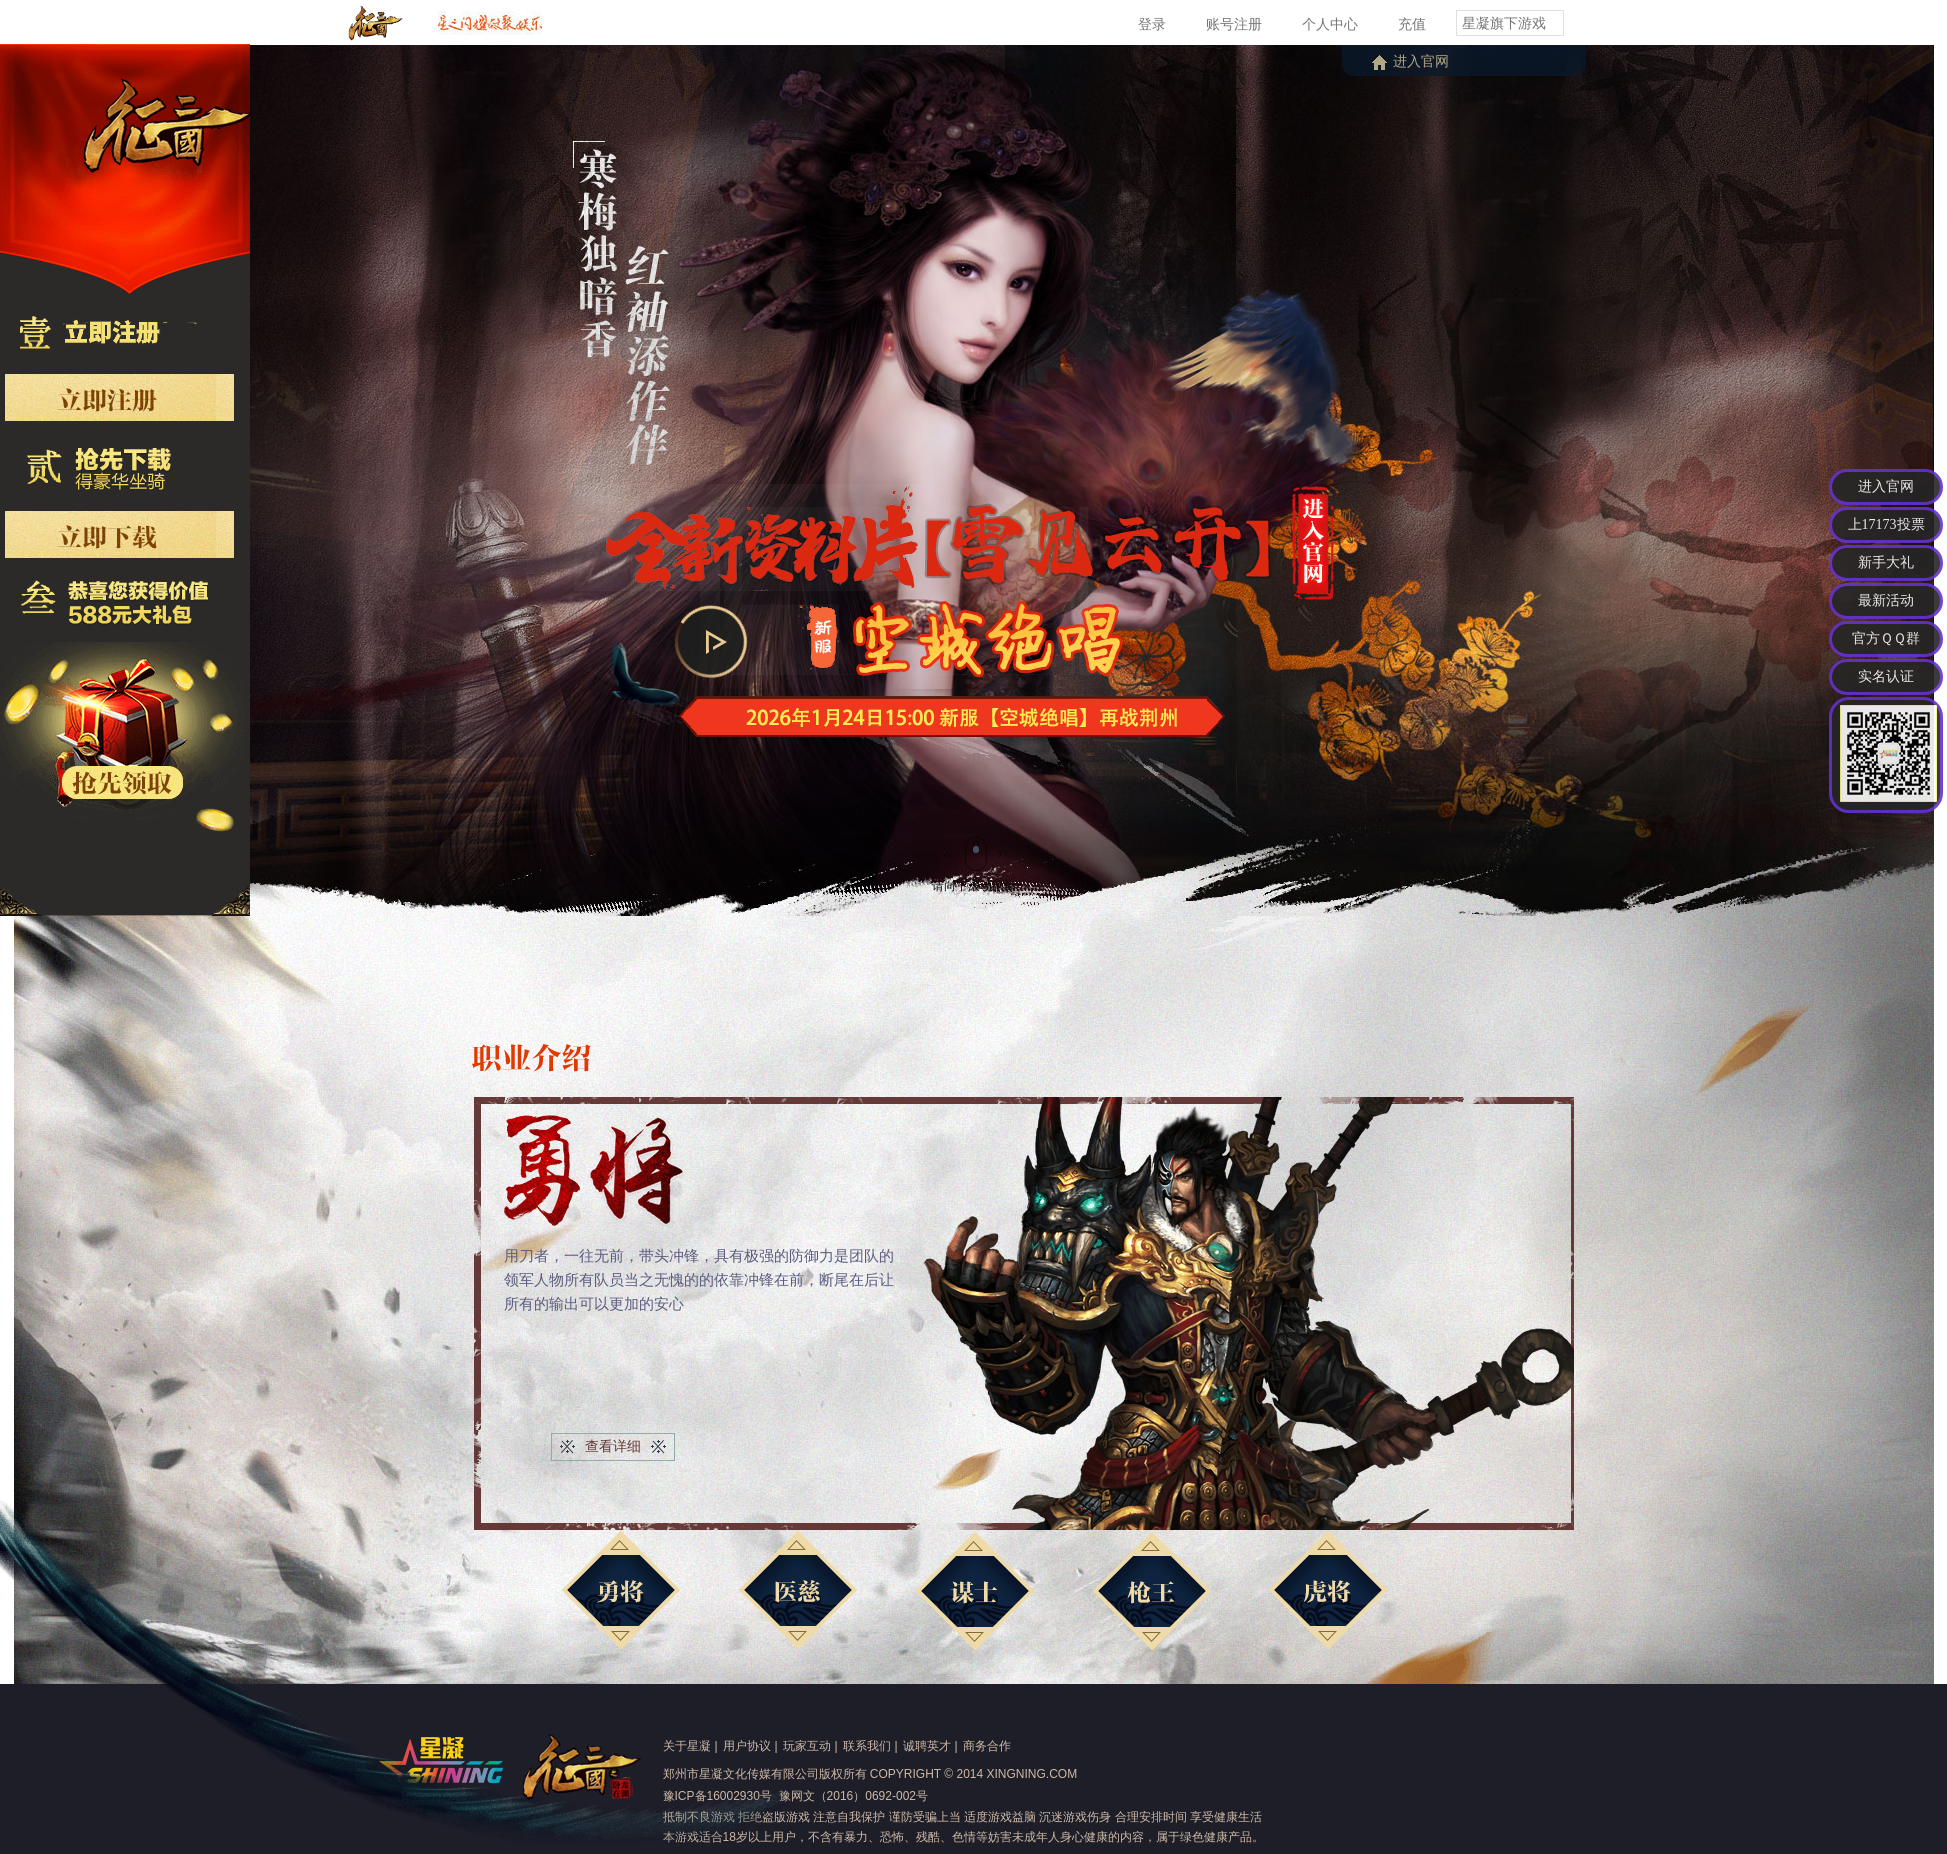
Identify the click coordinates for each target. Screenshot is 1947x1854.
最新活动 (1886, 600)
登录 (1152, 24)
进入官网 (1421, 61)
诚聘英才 (927, 1746)
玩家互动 (807, 1746)
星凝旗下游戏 (1504, 23)
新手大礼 (1886, 562)
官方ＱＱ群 (1886, 638)
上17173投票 (1886, 524)
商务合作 (987, 1746)
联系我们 (867, 1746)
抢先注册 (159, 401)
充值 (1412, 24)
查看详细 (613, 1446)
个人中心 (1330, 24)
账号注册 (1234, 24)
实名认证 (1886, 676)
